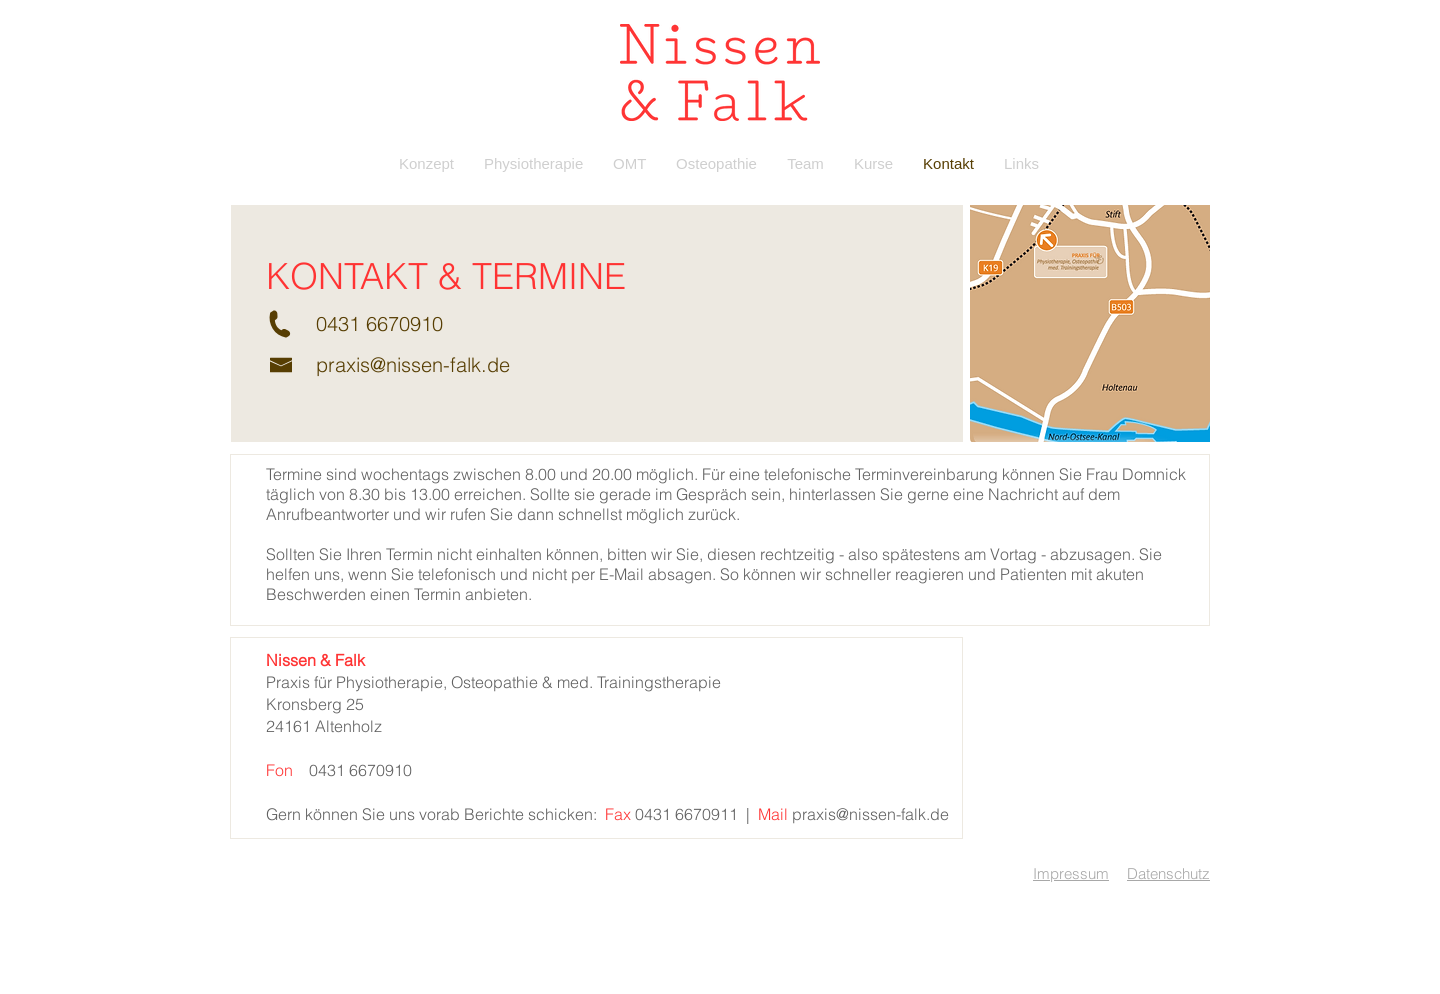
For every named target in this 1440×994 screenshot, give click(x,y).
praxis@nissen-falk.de (413, 364)
